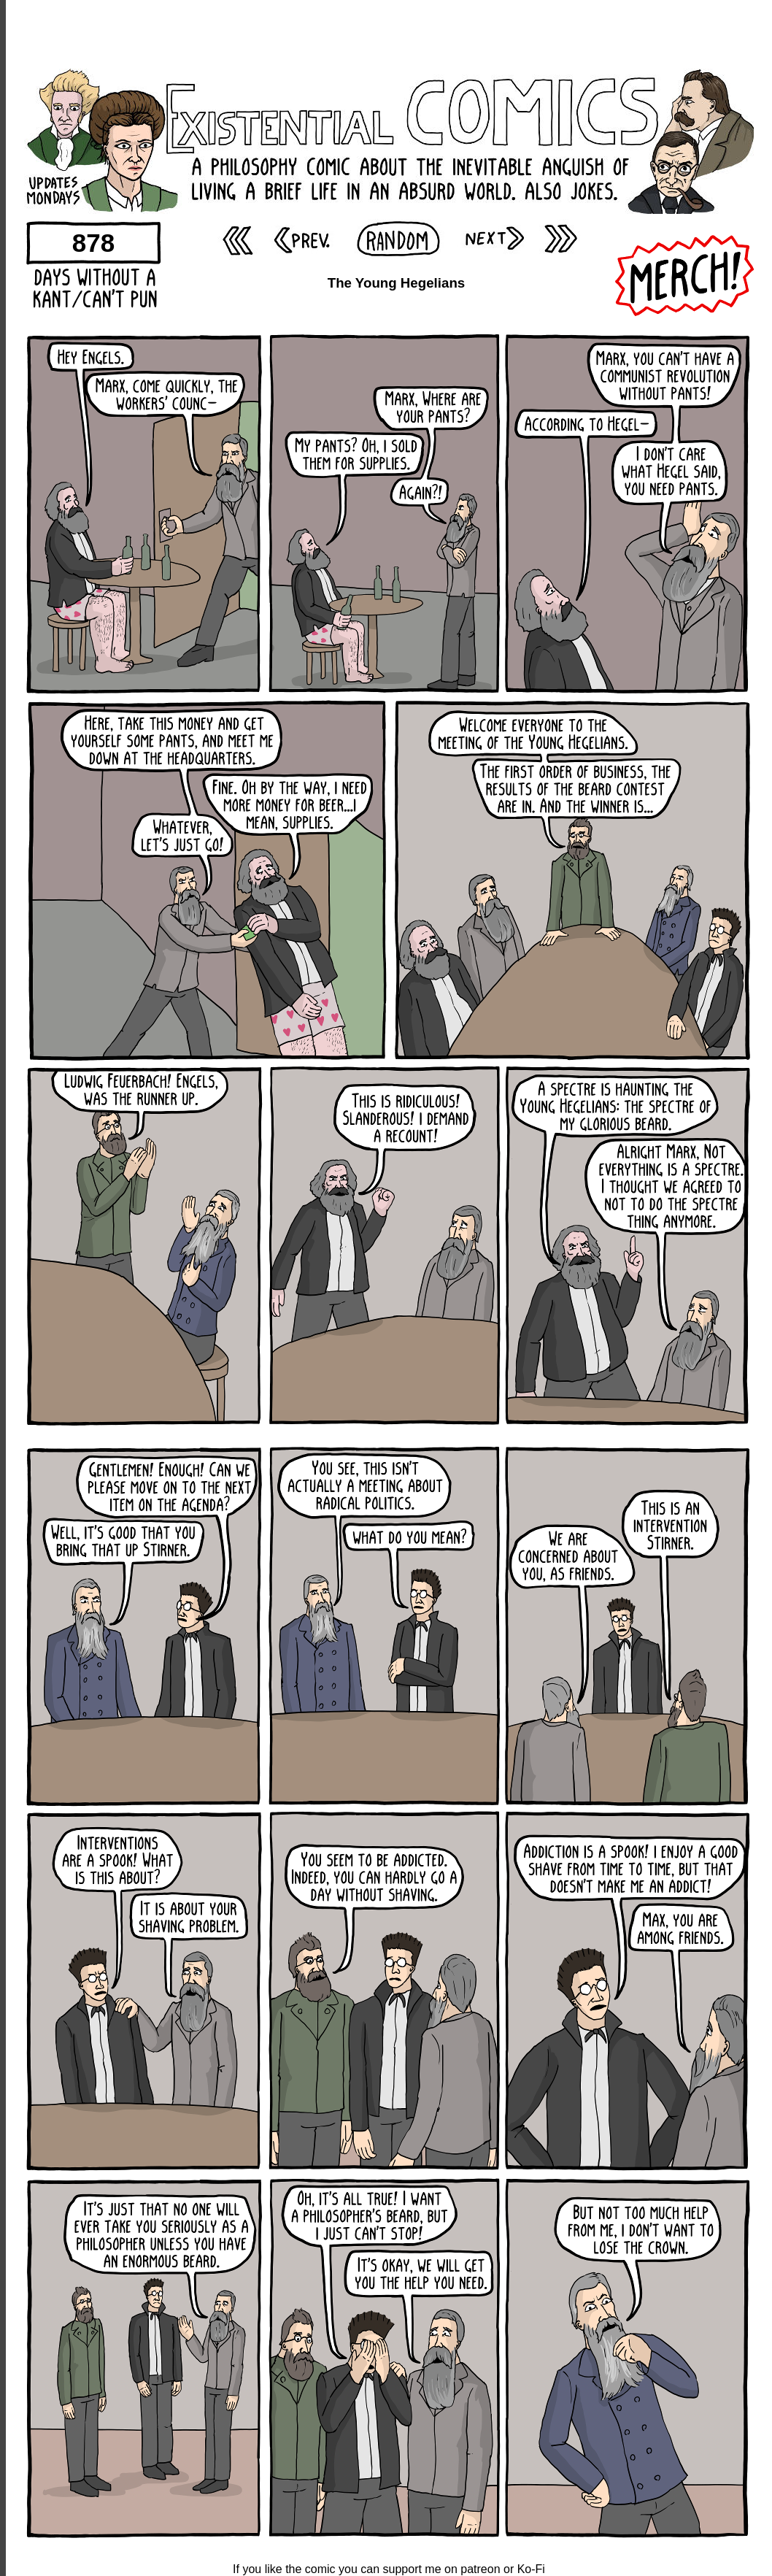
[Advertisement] (389, 33)
